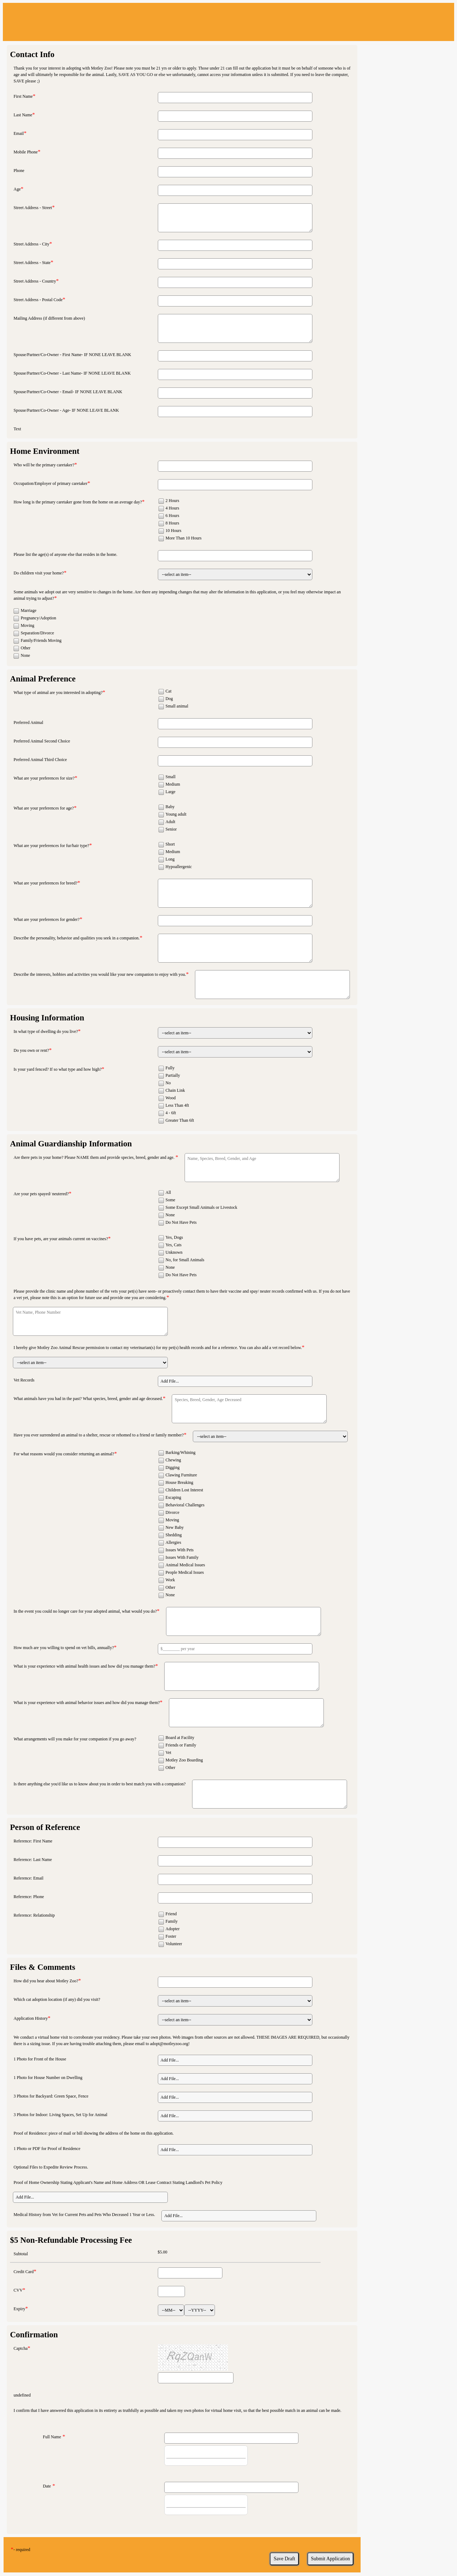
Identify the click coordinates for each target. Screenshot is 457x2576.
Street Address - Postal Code (38, 299)
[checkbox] (161, 501)
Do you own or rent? (31, 1050)
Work (170, 1579)
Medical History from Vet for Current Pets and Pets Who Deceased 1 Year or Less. (84, 2214)
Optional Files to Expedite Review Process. (51, 2167)
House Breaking (180, 1482)
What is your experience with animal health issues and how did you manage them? (84, 1666)
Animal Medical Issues (185, 1564)
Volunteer (174, 1943)
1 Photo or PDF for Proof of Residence (47, 2148)
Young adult (176, 814)
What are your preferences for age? (44, 808)
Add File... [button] (170, 1381)
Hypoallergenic (179, 866)
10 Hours (173, 530)
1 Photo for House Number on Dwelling (48, 2077)
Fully (170, 1067)
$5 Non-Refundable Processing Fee (71, 2240)
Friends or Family (181, 1745)
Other (25, 647)
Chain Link (175, 1090)
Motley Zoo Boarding (184, 1760)
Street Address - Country (35, 281)
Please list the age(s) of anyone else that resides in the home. (65, 554)
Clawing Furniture (181, 1474)
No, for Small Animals (185, 1259)
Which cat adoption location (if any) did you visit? (57, 1999)
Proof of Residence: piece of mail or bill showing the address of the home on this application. (94, 2133)
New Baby (175, 1527)
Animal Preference (43, 678)
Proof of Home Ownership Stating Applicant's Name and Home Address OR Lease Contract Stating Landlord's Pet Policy (118, 2182)
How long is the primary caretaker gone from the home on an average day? (78, 502)
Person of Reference (45, 1827)
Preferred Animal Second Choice (42, 741)
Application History (31, 2018)
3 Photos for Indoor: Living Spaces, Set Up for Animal (60, 2114)
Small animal (177, 706)
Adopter (173, 1928)
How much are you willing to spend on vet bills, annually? (64, 1647)
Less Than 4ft (177, 1105)
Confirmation (34, 2334)
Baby (170, 806)
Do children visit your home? (39, 573)
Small (171, 776)
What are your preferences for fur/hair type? (51, 845)
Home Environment (44, 451)
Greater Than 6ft (180, 1120)
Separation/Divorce (37, 632)
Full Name (52, 2436)
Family (172, 1921)
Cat (169, 691)
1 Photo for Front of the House (40, 2059)
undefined (22, 2395)
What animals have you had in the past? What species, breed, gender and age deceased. (88, 1398)
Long (170, 859)
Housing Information (47, 1017)
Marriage (28, 610)
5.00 (163, 2252)
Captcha (20, 2348)
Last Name (23, 114)
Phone (19, 170)
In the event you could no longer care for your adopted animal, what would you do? (85, 1611)
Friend (171, 1913)
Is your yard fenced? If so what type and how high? (58, 1069)
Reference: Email (29, 1878)
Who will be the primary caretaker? (44, 464)
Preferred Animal (28, 722)
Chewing (173, 1459)
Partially (173, 1075)
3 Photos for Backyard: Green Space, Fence (51, 2096)
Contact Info (32, 54)
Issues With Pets (180, 1549)
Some (170, 1199)
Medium (173, 784)
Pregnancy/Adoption (38, 617)
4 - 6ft (171, 1112)
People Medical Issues (185, 1572)
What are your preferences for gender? (47, 919)
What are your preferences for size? (44, 778)
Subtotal (21, 2253)
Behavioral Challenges (185, 1504)
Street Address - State (32, 262)
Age (17, 189)
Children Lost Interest (184, 1489)
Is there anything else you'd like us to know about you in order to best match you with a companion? (100, 1783)
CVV (18, 2290)
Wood (171, 1097)
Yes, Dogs (174, 1237)
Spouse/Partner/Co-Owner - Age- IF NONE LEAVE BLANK (66, 410)
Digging (173, 1467)
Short (170, 844)
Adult (170, 821)
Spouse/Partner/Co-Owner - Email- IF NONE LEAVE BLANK (68, 391)
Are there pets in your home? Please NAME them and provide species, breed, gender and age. (95, 1157)
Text (17, 428)
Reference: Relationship (34, 1915)
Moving (27, 625)
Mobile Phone (26, 151)
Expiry (19, 2308)
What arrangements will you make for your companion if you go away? (75, 1738)
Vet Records (24, 1380)
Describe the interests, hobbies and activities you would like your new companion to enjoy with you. (100, 974)
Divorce (173, 1512)
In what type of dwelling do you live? (46, 1031)
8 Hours (172, 523)
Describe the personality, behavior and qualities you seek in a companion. (77, 937)
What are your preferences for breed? (45, 883)
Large (171, 791)
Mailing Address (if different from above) (49, 318)
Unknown (174, 1252)
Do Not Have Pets (181, 1222)
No (168, 1082)
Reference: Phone (29, 1896)
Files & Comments (42, 1967)
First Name (23, 96)
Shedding (174, 1534)
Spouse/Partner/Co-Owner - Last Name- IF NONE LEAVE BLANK (72, 373)
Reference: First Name (33, 1841)
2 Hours (172, 500)
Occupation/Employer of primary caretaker (50, 483)
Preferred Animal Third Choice (40, 759)
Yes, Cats (174, 1244)
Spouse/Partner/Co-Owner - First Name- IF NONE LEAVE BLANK (72, 354)
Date (47, 2486)
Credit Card (24, 2271)
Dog (169, 698)
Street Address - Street (33, 207)
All (168, 1192)
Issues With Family (182, 1557)
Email (19, 133)
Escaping (173, 1497)
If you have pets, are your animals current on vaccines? (61, 1238)
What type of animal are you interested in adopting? (58, 692)
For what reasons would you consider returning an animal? (64, 1453)
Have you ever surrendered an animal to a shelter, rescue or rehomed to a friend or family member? (99, 1434)
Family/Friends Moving (41, 640)
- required (22, 2549)
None (25, 655)
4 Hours (172, 508)
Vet (168, 1752)
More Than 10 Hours (184, 538)
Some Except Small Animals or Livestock (201, 1207)
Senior (171, 829)
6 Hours (172, 515)
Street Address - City (31, 244)
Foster (171, 1936)
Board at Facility (180, 1737)
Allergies (173, 1542)
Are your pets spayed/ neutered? (41, 1193)
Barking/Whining (181, 1452)
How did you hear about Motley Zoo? (46, 1980)
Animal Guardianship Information (71, 1143)
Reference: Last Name (33, 1859)
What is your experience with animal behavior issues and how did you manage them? (87, 1702)
